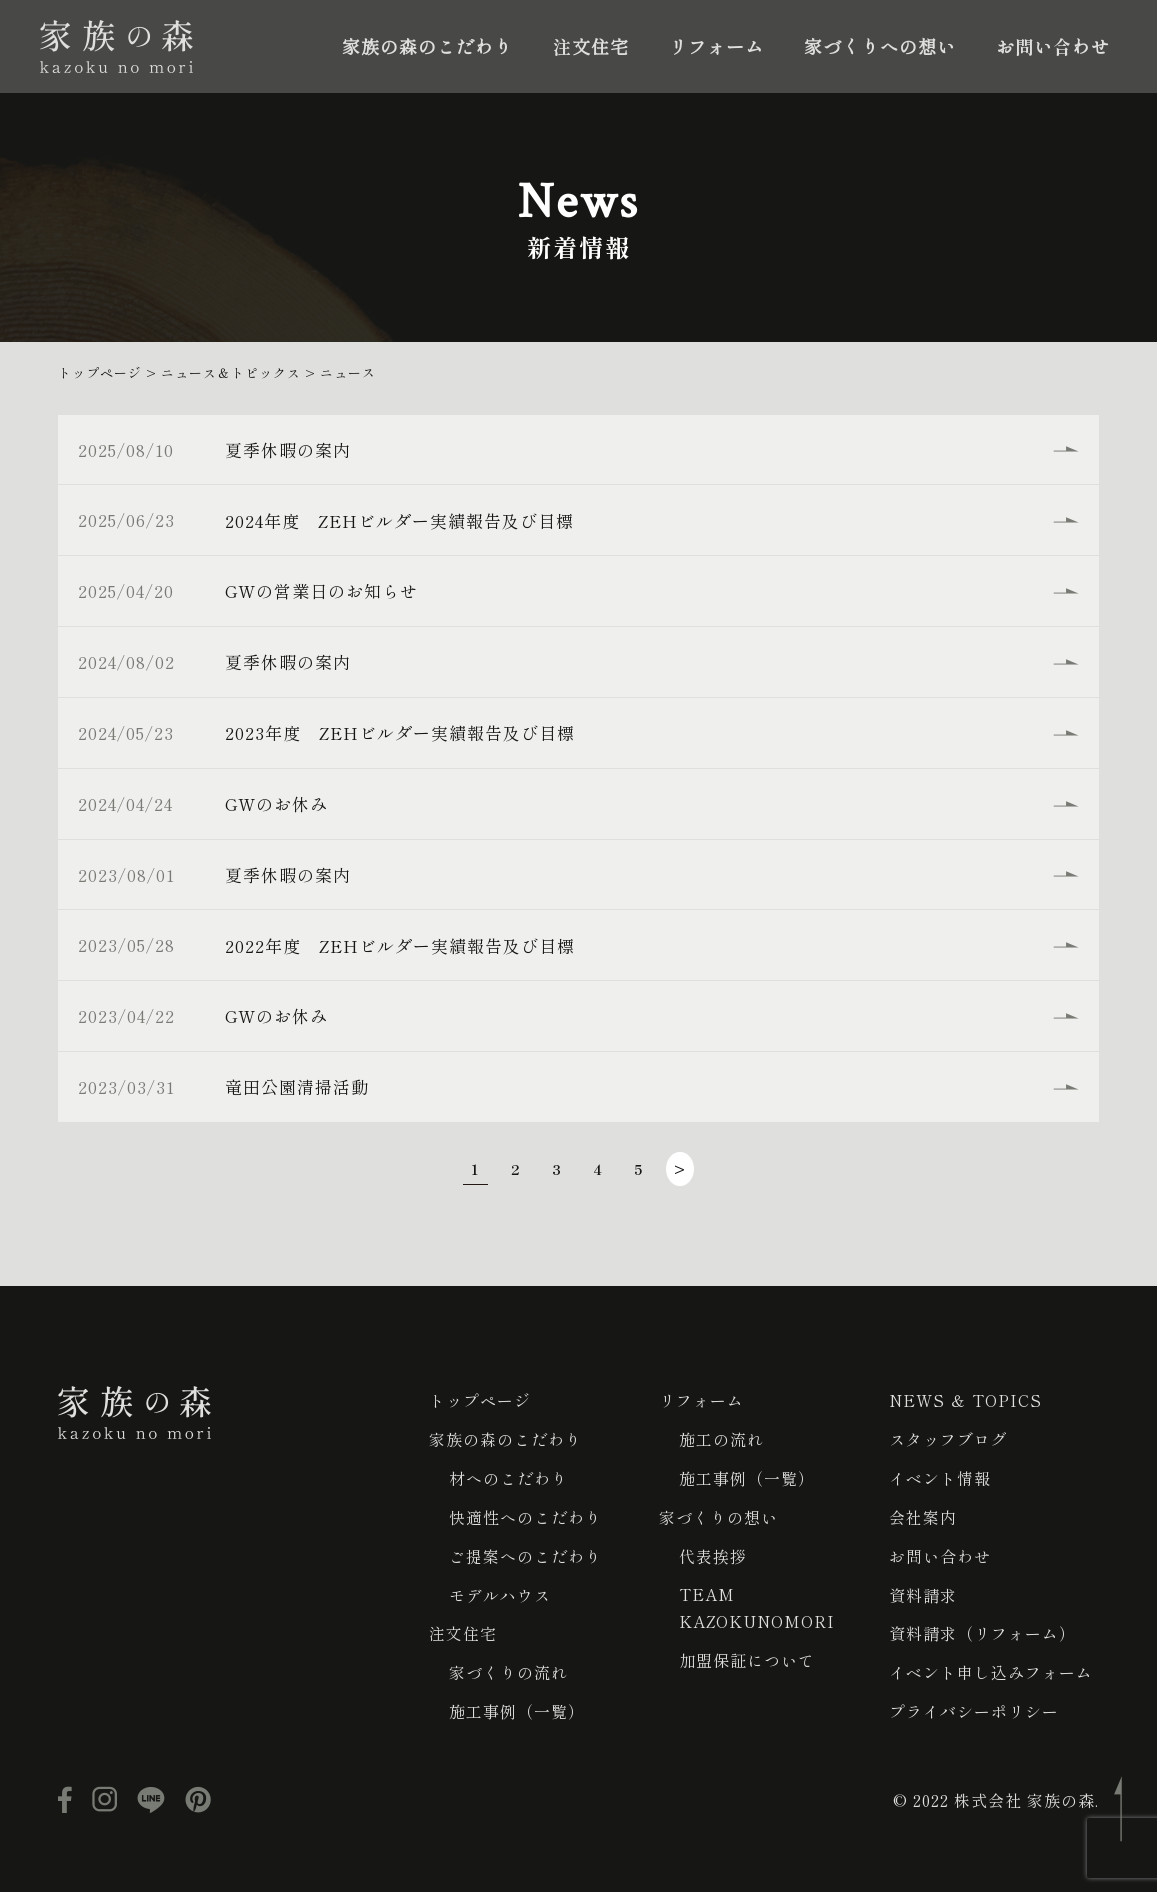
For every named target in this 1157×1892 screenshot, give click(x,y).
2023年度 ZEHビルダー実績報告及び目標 (403, 732)
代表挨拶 (713, 1552)
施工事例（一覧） (517, 1704)
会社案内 (923, 1514)
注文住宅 (591, 46)
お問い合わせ (1053, 46)
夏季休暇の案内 (291, 449)
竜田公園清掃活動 (300, 1085)
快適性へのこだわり (525, 1514)
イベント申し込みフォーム (991, 1666)
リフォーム (716, 46)
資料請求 (923, 1590)
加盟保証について (747, 1656)
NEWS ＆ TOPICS (966, 1400)
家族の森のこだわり (427, 46)
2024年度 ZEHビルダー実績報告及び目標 (402, 519)
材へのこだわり (508, 1476)
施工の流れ (721, 1438)
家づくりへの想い (880, 46)
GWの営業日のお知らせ (324, 590)
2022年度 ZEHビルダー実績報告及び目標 (403, 944)
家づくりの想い (718, 1514)
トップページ (480, 1400)
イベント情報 (940, 1476)
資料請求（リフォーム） (982, 1628)
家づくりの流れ (508, 1666)
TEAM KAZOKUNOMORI (757, 1604)
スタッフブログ (948, 1438)
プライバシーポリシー (974, 1704)
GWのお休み (279, 802)
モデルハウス (500, 1590)
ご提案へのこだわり (525, 1552)
